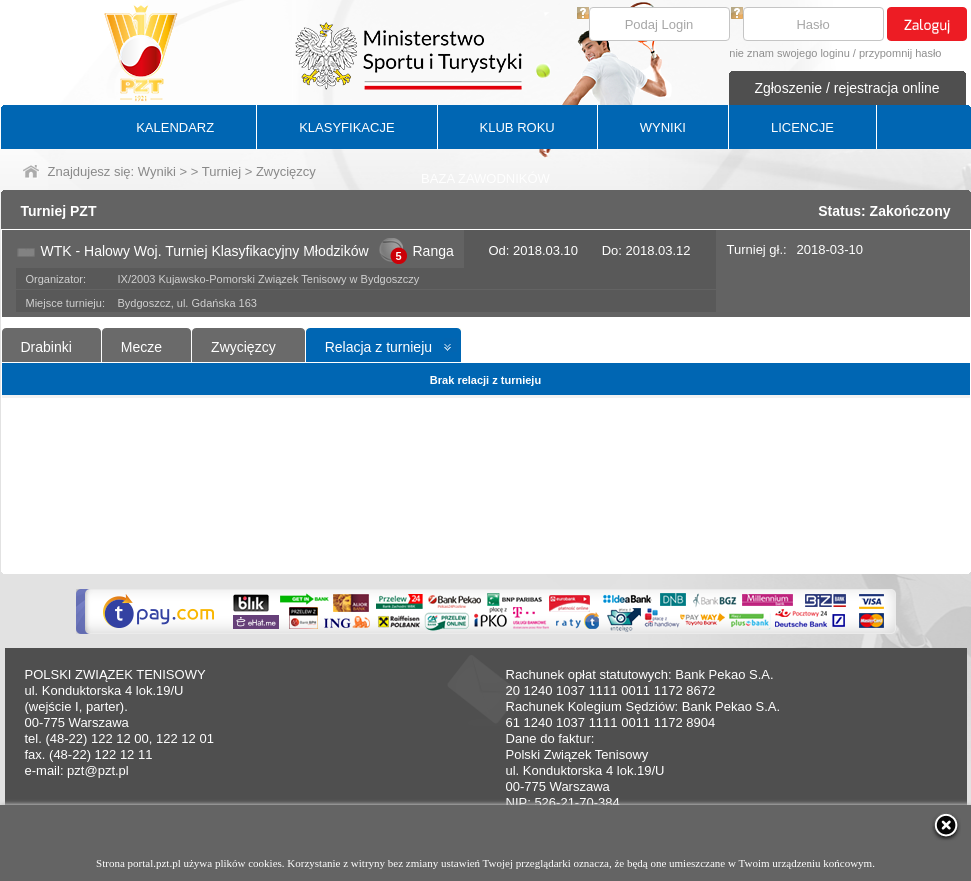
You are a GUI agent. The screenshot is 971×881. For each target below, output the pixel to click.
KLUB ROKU (517, 127)
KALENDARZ (175, 127)
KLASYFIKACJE (346, 127)
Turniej (221, 171)
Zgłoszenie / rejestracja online (846, 88)
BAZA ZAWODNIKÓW (485, 178)
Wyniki (157, 171)
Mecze (141, 347)
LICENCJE (802, 127)
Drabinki (46, 347)
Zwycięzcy (243, 347)
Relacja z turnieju (378, 347)
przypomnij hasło (900, 53)
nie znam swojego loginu (789, 53)
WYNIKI (663, 127)
